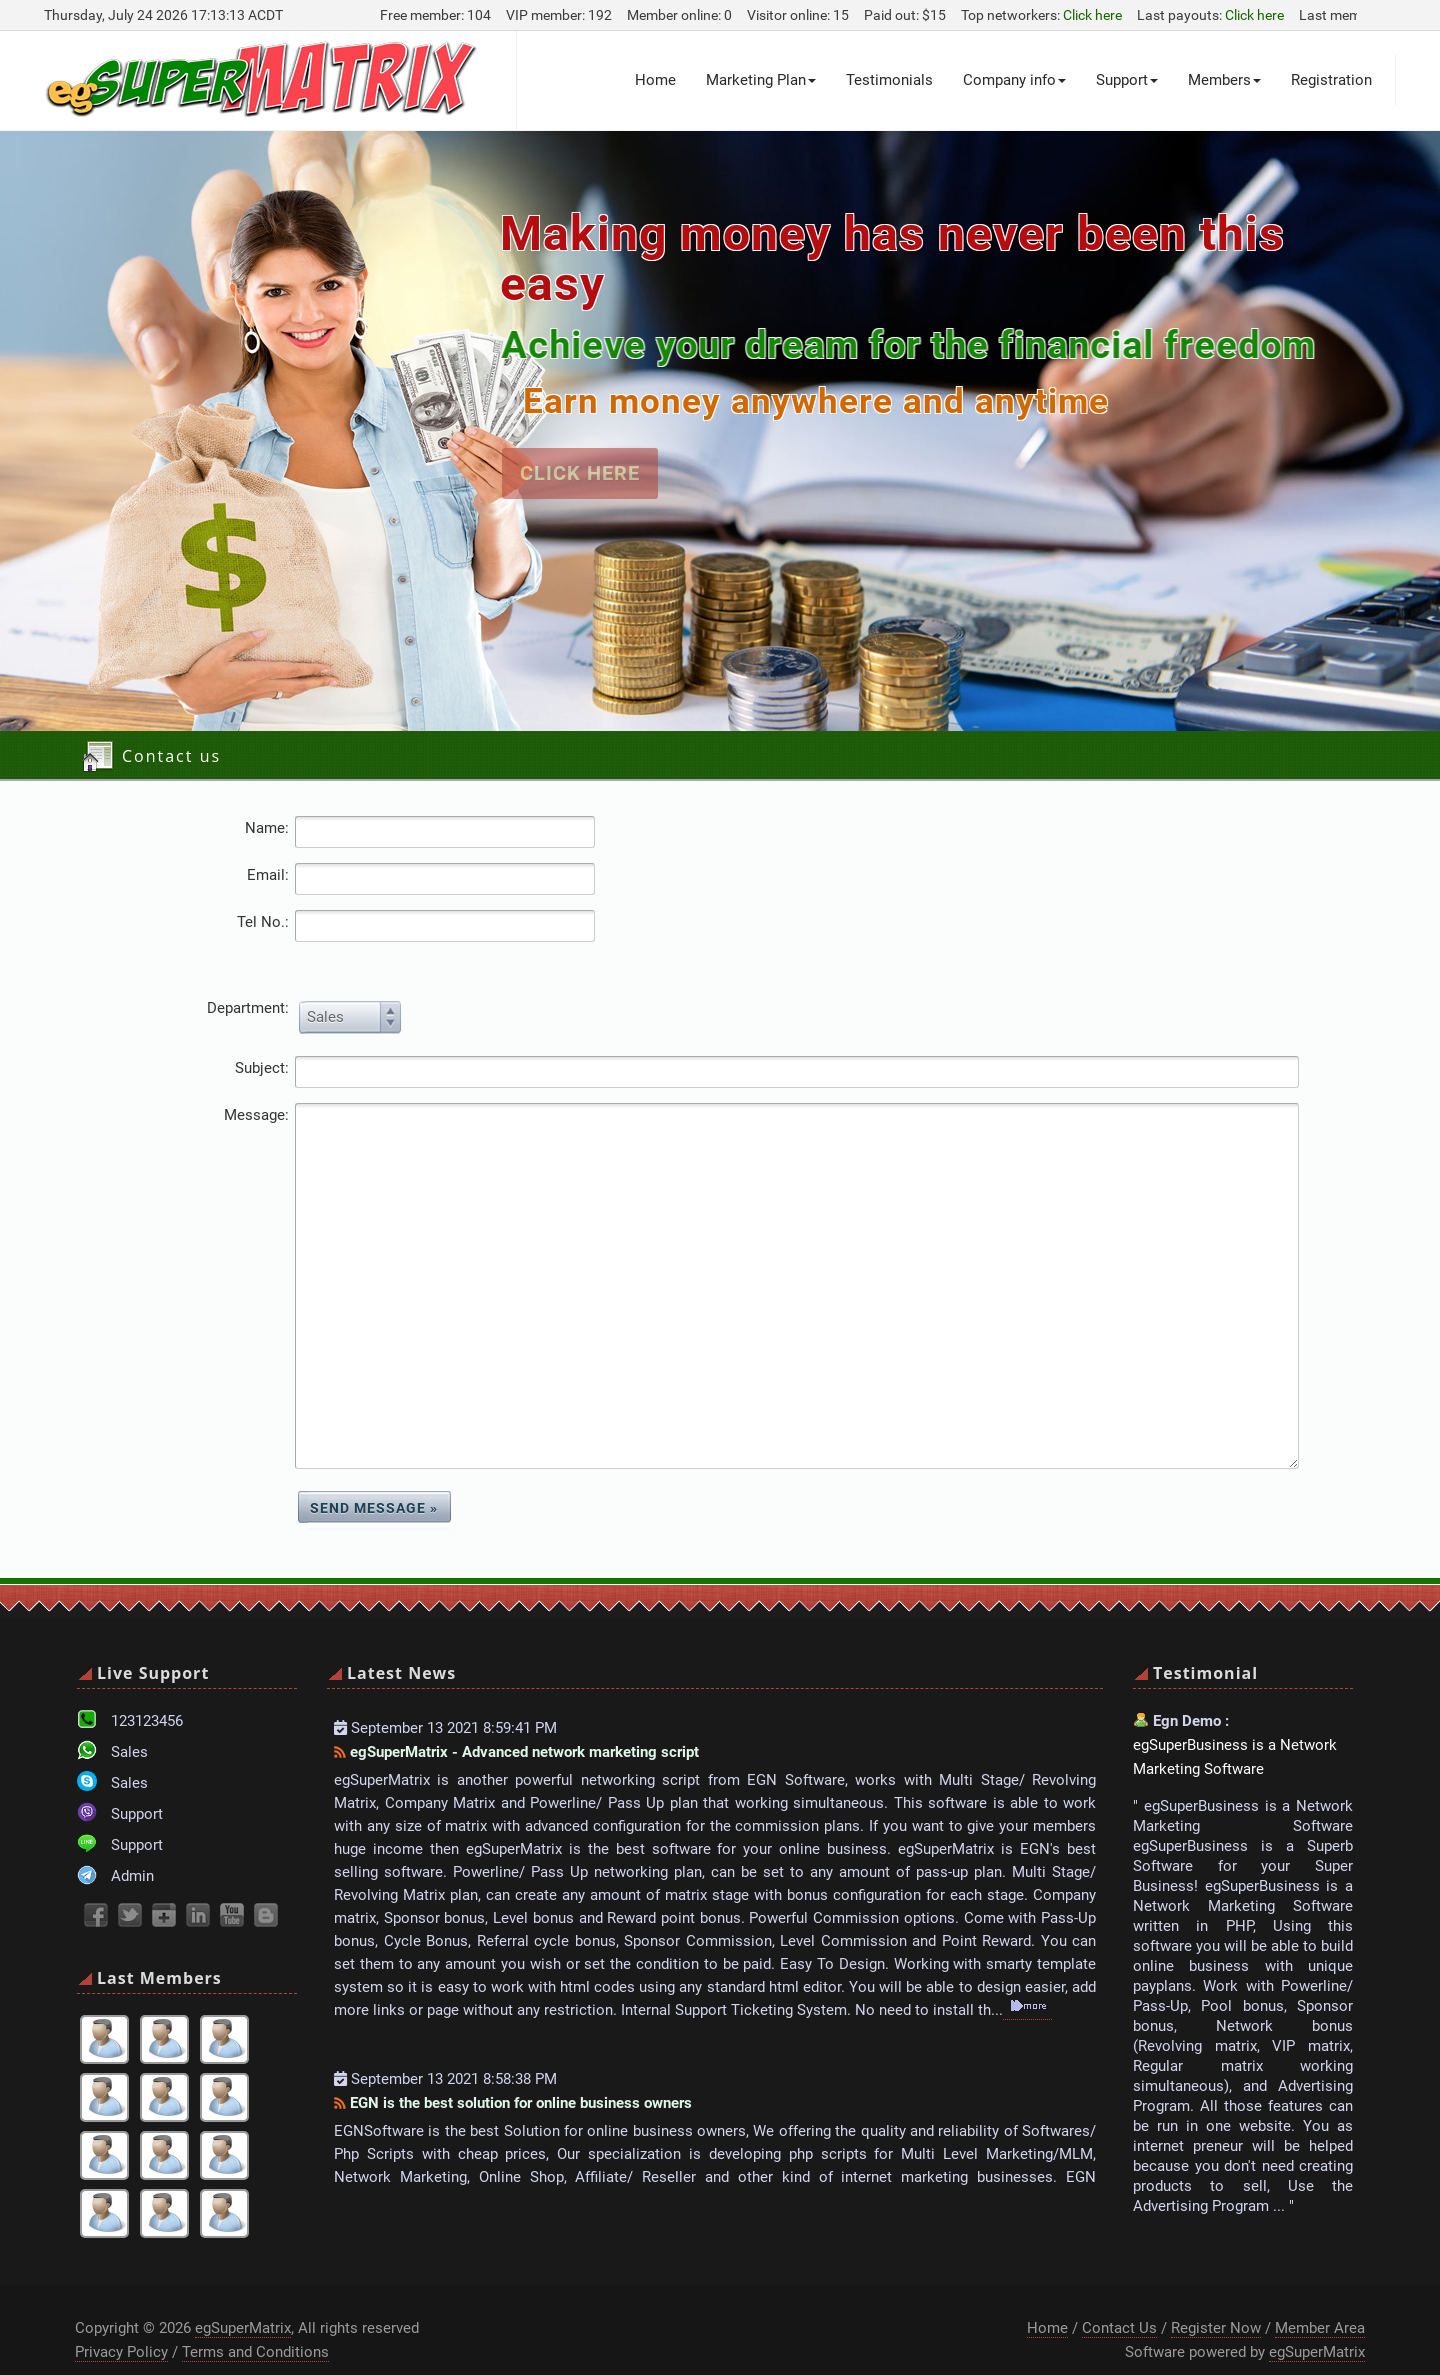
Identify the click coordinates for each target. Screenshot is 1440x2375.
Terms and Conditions (255, 2322)
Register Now (1216, 2298)
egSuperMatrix (243, 2298)
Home (655, 80)
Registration (1331, 80)
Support (1127, 80)
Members (1224, 80)
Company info (1014, 80)
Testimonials (889, 80)
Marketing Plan (761, 80)
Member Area (1320, 2298)
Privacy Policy (121, 2322)
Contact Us (1119, 2298)
